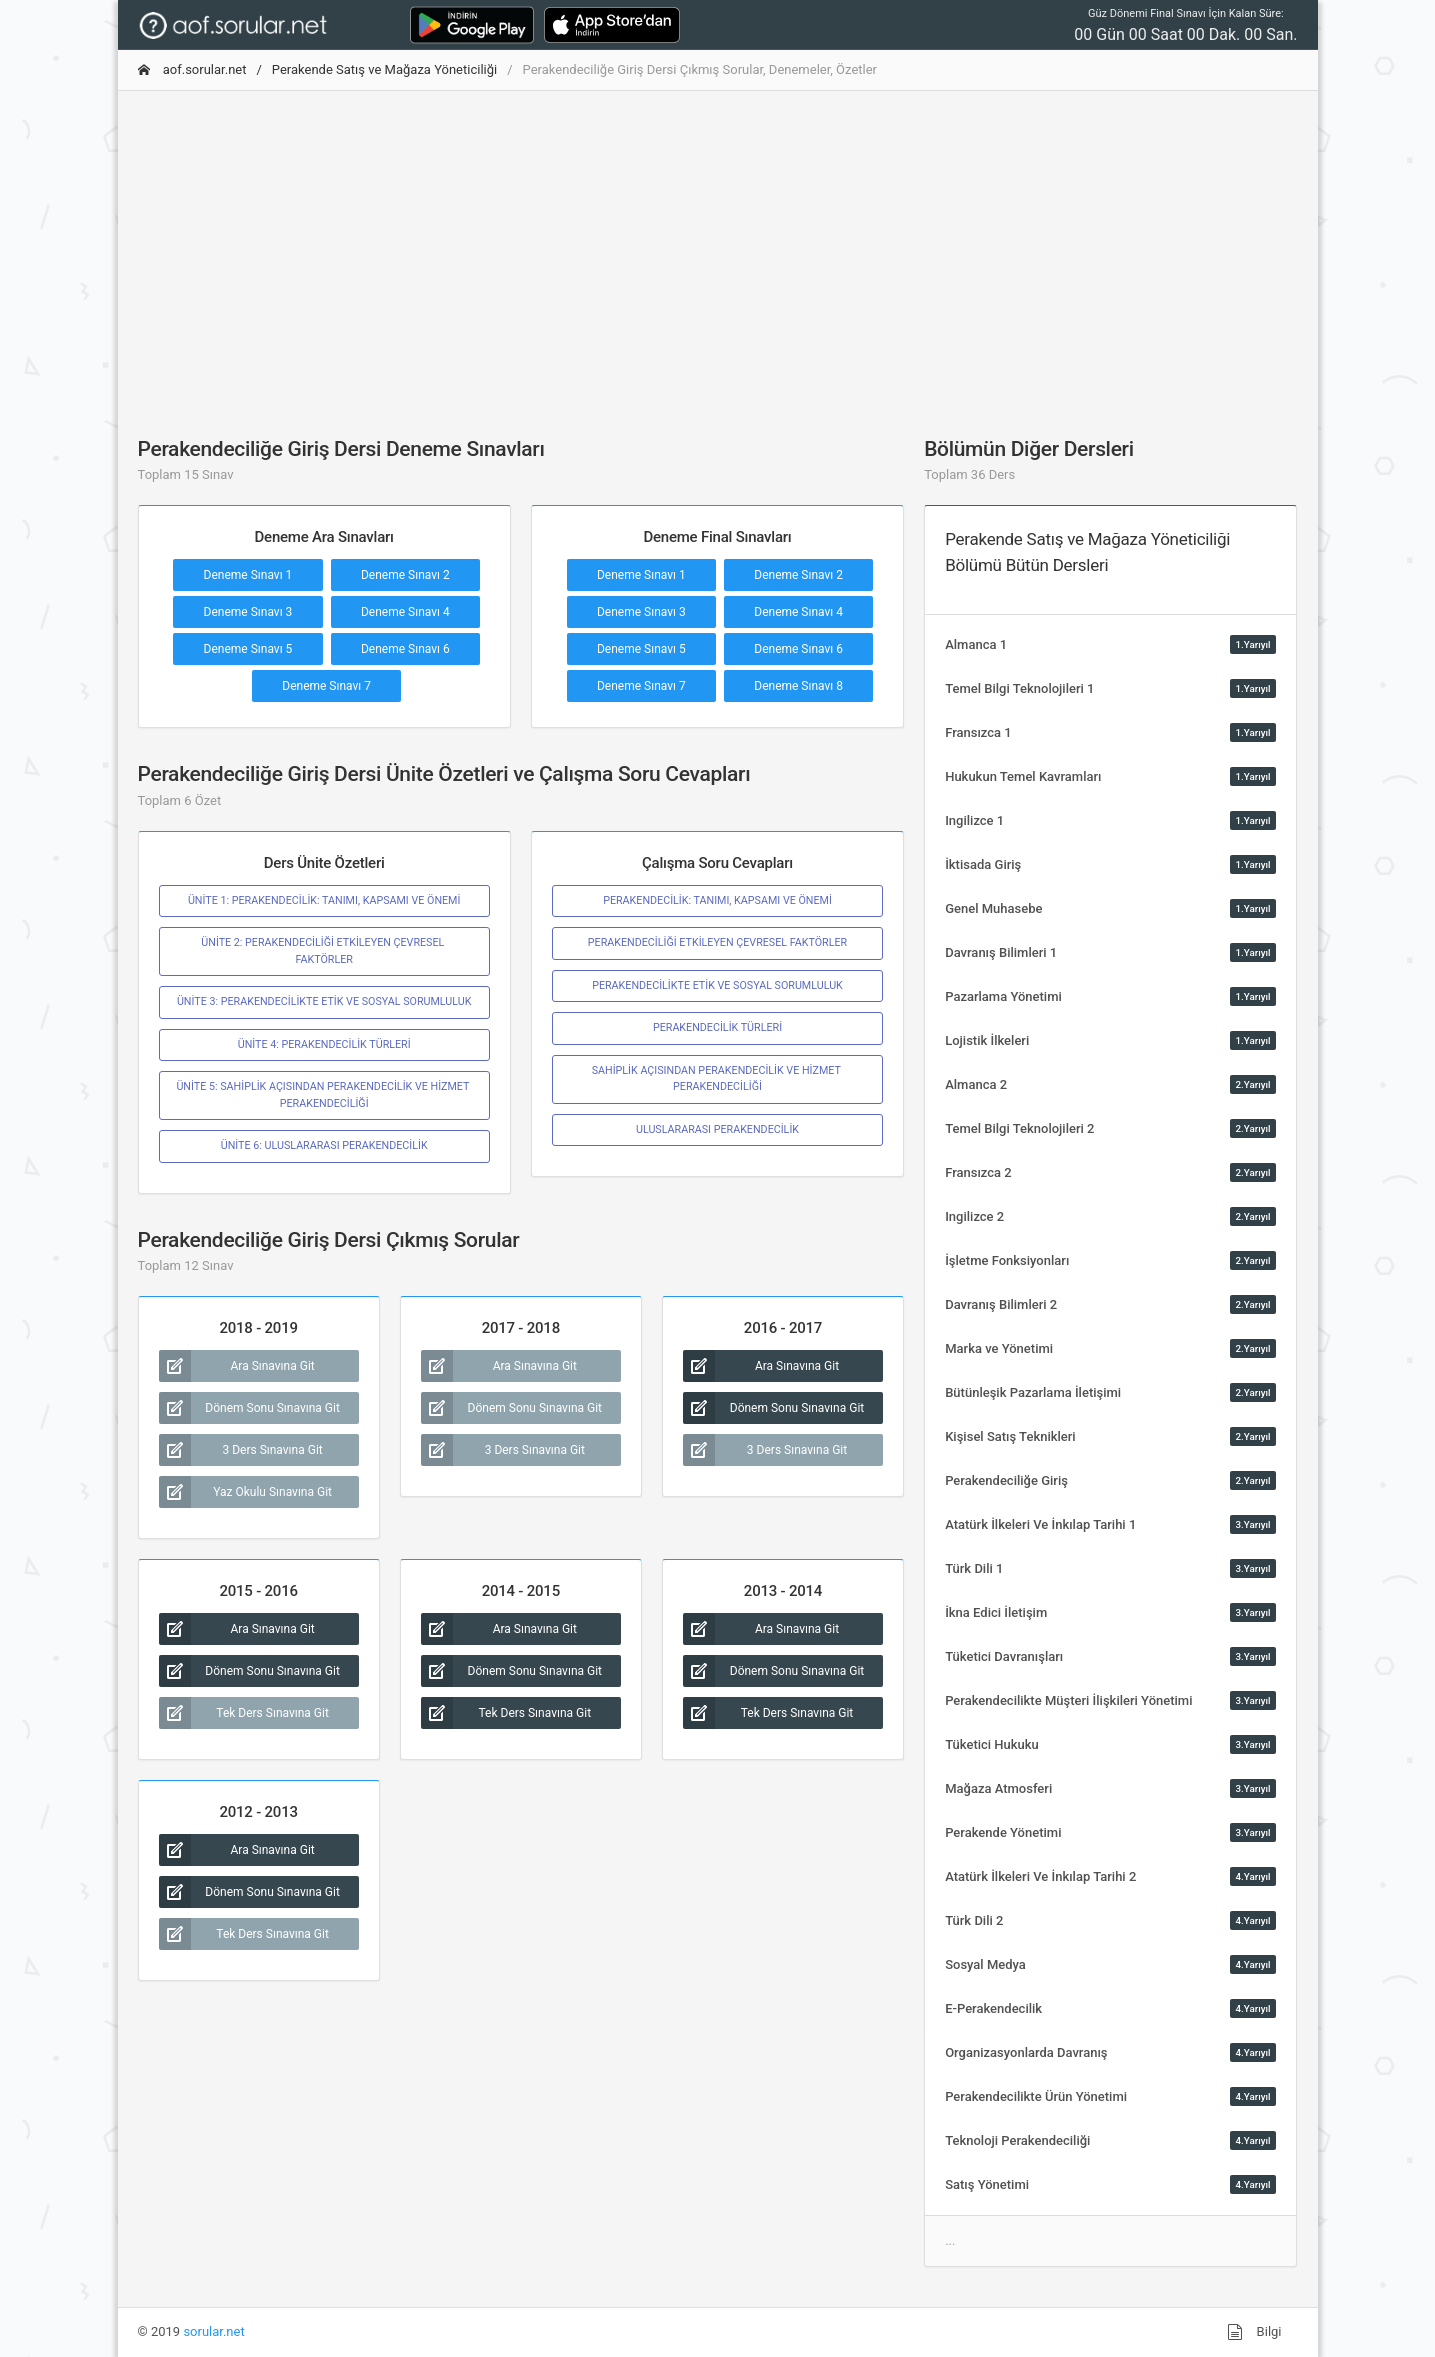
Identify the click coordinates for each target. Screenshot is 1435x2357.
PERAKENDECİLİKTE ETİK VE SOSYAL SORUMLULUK (717, 985)
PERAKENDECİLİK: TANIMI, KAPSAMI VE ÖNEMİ (717, 900)
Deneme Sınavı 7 (326, 686)
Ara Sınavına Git (237, 1366)
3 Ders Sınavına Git (241, 1450)
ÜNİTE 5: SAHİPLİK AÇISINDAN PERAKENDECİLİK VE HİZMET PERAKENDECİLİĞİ (323, 1094)
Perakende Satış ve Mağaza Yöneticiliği (384, 69)
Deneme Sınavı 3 (248, 612)
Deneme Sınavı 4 (405, 612)
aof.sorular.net (192, 69)
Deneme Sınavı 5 (248, 649)
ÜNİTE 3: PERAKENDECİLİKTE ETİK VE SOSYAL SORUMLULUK (324, 1001)
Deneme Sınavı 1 (248, 575)
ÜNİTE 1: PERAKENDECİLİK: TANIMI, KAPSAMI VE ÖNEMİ (324, 900)
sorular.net (213, 2331)
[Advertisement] (718, 247)
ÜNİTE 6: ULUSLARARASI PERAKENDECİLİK (324, 1145)
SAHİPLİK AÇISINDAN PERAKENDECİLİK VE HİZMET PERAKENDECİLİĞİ (718, 1078)
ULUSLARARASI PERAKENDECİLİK (717, 1129)
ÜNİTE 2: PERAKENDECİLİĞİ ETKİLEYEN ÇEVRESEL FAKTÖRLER (324, 950)
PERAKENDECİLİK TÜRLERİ (717, 1027)
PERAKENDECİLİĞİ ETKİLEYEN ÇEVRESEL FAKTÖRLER (717, 942)
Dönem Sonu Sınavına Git (249, 1408)
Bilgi (1254, 2332)
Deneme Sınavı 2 (405, 575)
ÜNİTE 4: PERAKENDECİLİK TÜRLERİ (324, 1044)
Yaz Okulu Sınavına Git (246, 1492)
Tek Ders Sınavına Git (244, 1713)
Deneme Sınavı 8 (798, 686)
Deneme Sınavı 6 (405, 649)
